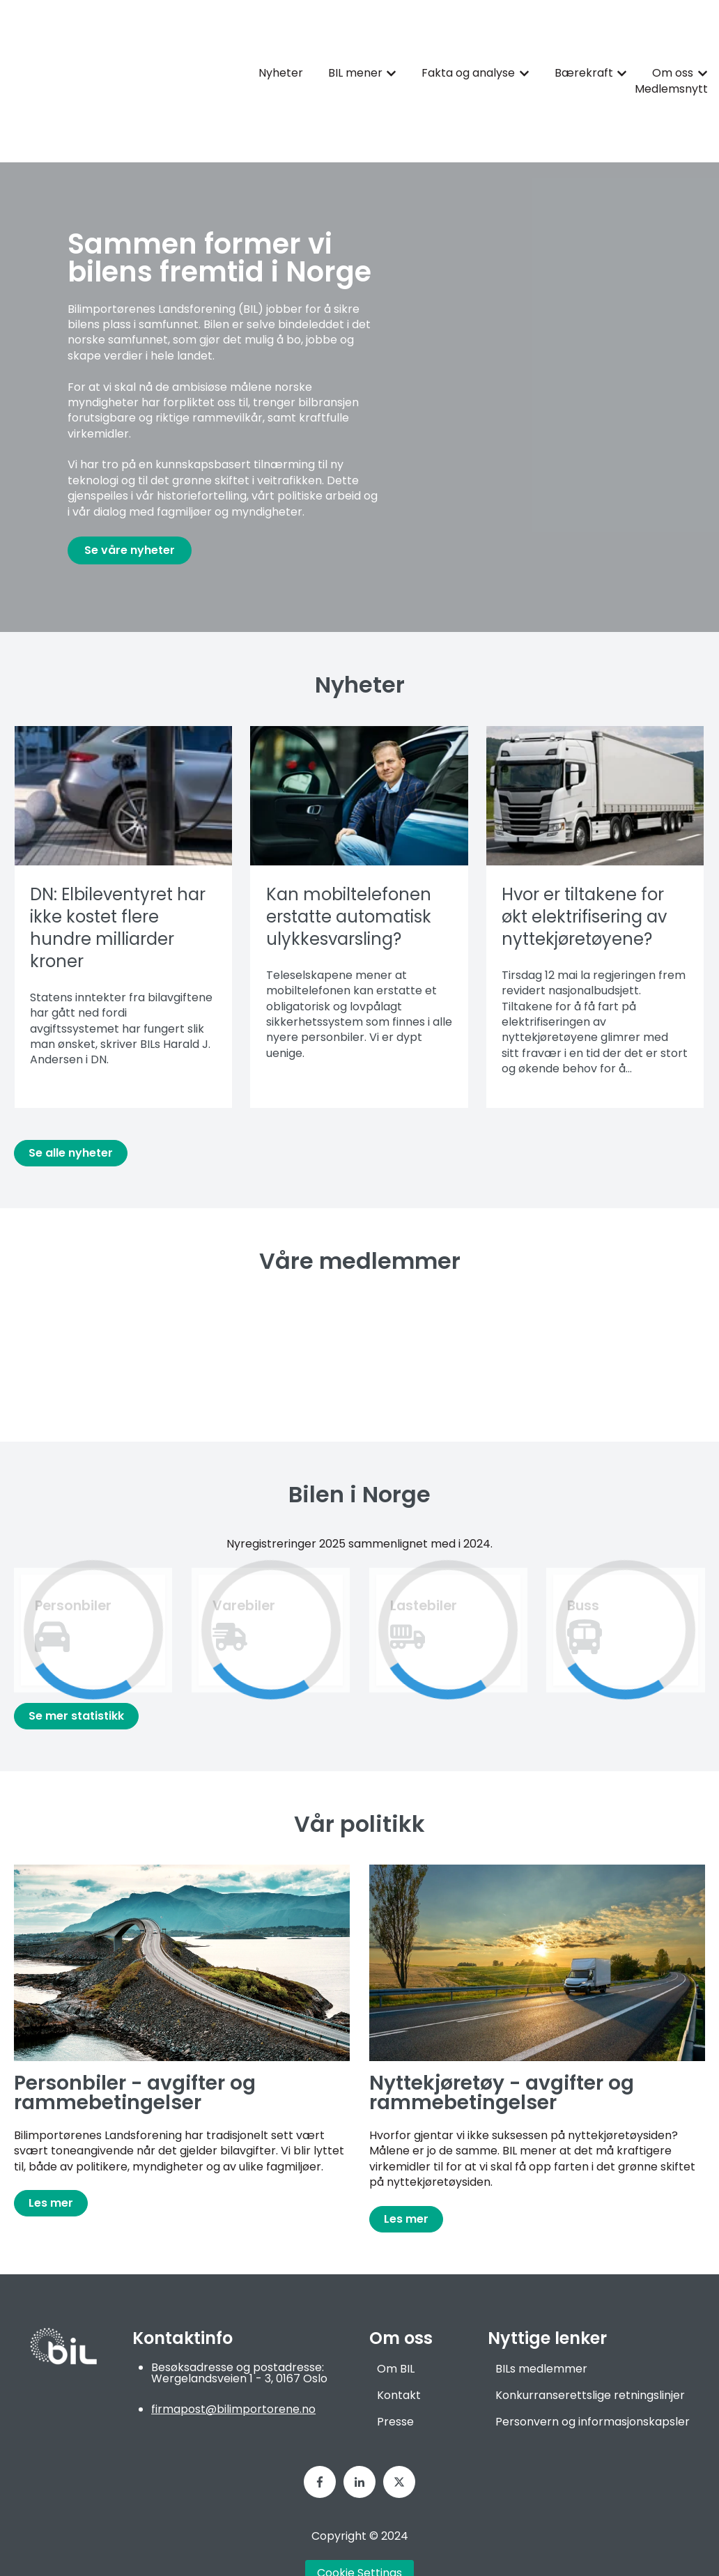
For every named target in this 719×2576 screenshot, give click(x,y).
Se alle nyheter (71, 1101)
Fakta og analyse (468, 47)
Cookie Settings (359, 2521)
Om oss (672, 47)
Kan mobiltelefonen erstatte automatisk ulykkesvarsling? (348, 865)
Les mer (51, 2151)
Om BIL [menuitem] (396, 2317)
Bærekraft (584, 47)
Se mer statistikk (76, 1664)
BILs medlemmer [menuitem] (541, 2317)
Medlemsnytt (671, 63)
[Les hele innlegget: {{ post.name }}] (123, 744)
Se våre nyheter (129, 499)
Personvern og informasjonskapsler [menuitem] (592, 2370)
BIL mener (355, 47)
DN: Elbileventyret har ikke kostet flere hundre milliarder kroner (118, 876)
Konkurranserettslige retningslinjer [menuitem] (590, 2344)
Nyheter (280, 47)
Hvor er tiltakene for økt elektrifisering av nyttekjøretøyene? (584, 865)
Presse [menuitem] (395, 2370)
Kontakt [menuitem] (399, 2344)
